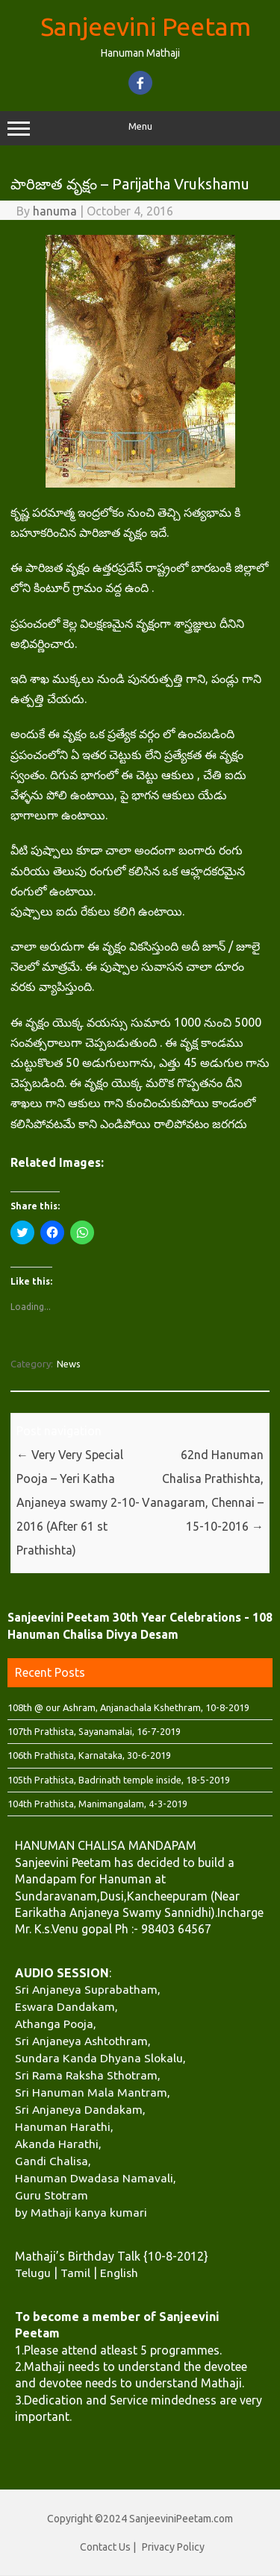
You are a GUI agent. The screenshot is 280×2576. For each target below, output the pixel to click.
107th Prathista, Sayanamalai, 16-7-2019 (94, 1731)
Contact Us (105, 2547)
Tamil (75, 2272)
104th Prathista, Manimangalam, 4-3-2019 (97, 1803)
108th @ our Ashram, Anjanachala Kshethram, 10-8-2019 (128, 1707)
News (69, 1363)
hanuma (55, 211)
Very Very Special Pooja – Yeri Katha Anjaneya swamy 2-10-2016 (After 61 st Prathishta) (78, 1502)
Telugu (33, 2272)
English (119, 2272)
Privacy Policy (173, 2547)
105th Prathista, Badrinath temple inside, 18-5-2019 (118, 1779)
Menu (140, 128)
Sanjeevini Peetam (145, 26)
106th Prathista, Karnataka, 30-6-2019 (89, 1755)
